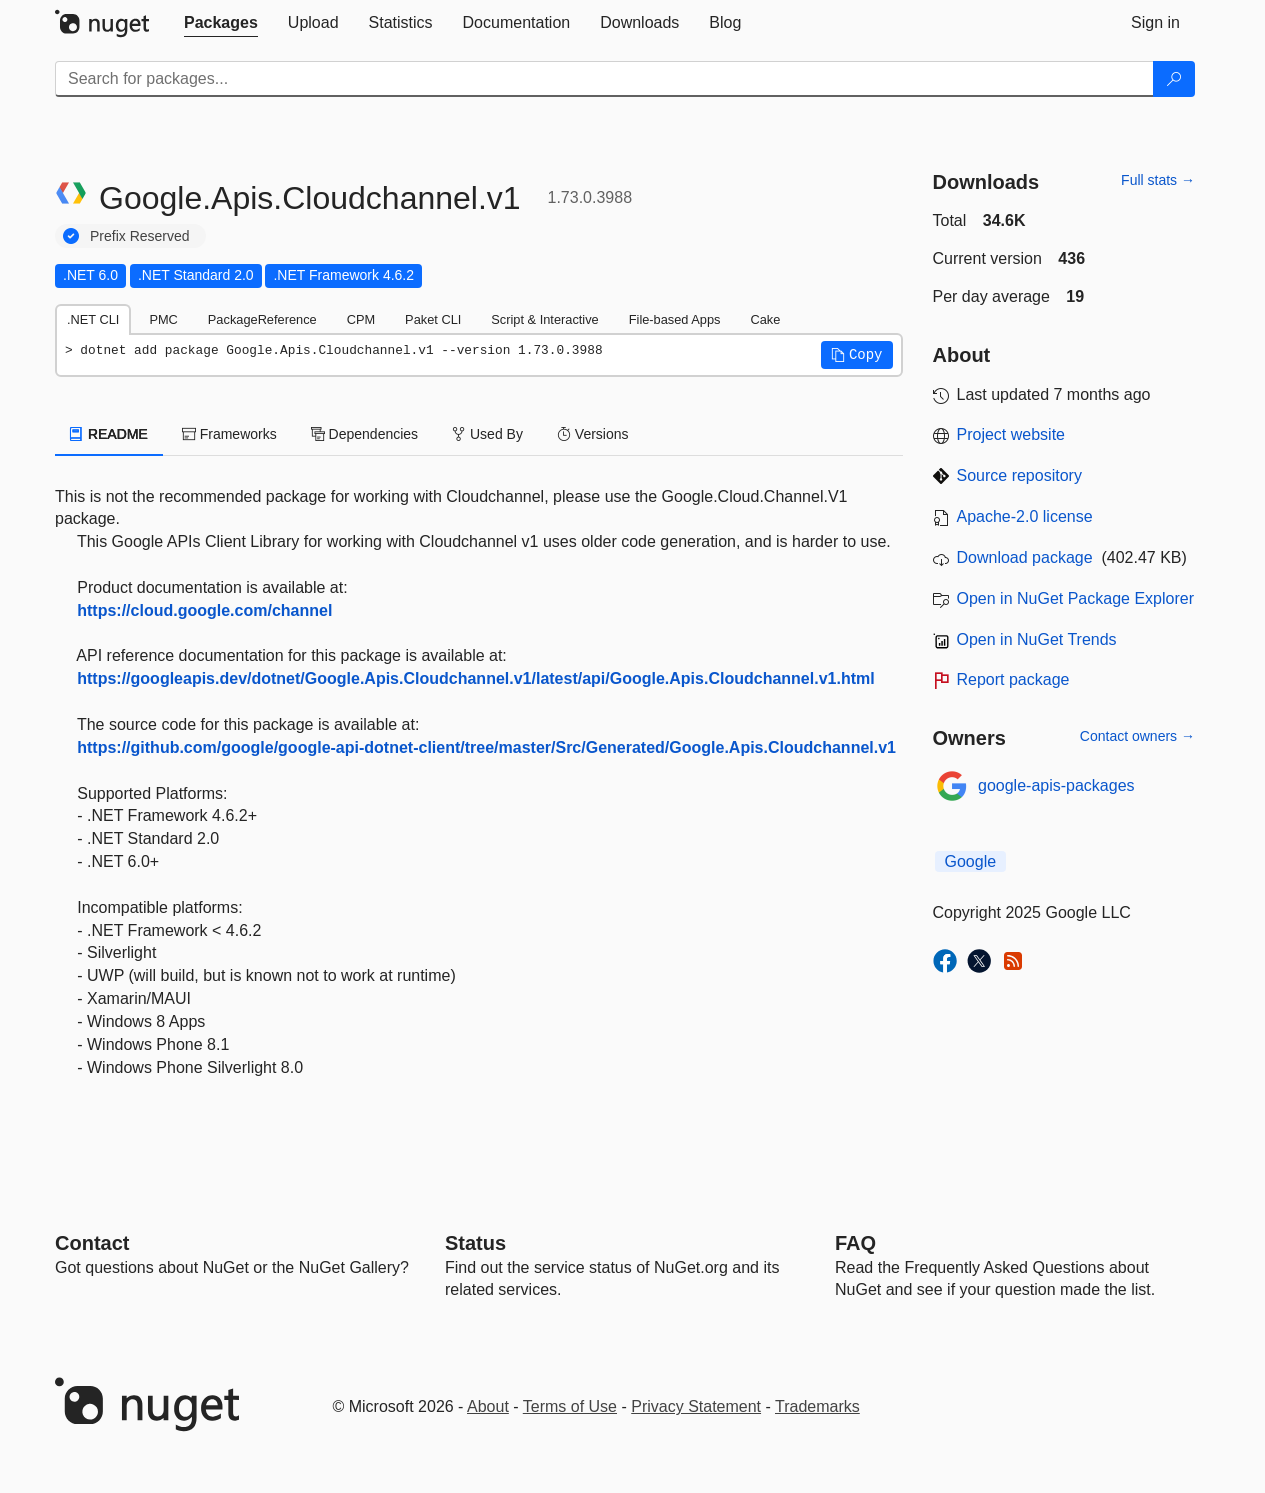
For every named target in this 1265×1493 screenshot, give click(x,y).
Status (475, 1243)
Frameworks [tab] (229, 434)
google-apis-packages (1056, 785)
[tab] (221, 23)
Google (971, 861)
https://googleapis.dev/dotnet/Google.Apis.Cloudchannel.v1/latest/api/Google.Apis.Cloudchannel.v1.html (475, 678)
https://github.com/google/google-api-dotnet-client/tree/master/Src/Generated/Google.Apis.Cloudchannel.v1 (486, 747)
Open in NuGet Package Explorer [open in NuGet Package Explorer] (1075, 598)
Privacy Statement (696, 1406)
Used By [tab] (487, 434)
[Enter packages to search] (604, 79)
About (488, 1406)
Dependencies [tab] (364, 434)
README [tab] (109, 434)
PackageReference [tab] (262, 319)
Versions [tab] (593, 434)
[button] (857, 355)
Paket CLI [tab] (433, 319)
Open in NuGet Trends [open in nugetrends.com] (1037, 639)
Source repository (1019, 475)
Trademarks (817, 1406)
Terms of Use (570, 1406)
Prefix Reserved (140, 236)
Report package (1013, 679)
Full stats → (1158, 180)
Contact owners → (1137, 736)
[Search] (1174, 79)
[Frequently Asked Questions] (855, 1243)
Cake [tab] (765, 319)
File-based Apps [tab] (675, 319)
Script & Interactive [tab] (544, 319)
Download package (1025, 557)
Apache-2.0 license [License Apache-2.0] (1025, 516)
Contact (92, 1243)
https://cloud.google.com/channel (204, 610)
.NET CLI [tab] (93, 319)
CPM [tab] (361, 319)
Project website (1011, 434)
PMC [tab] (163, 319)
